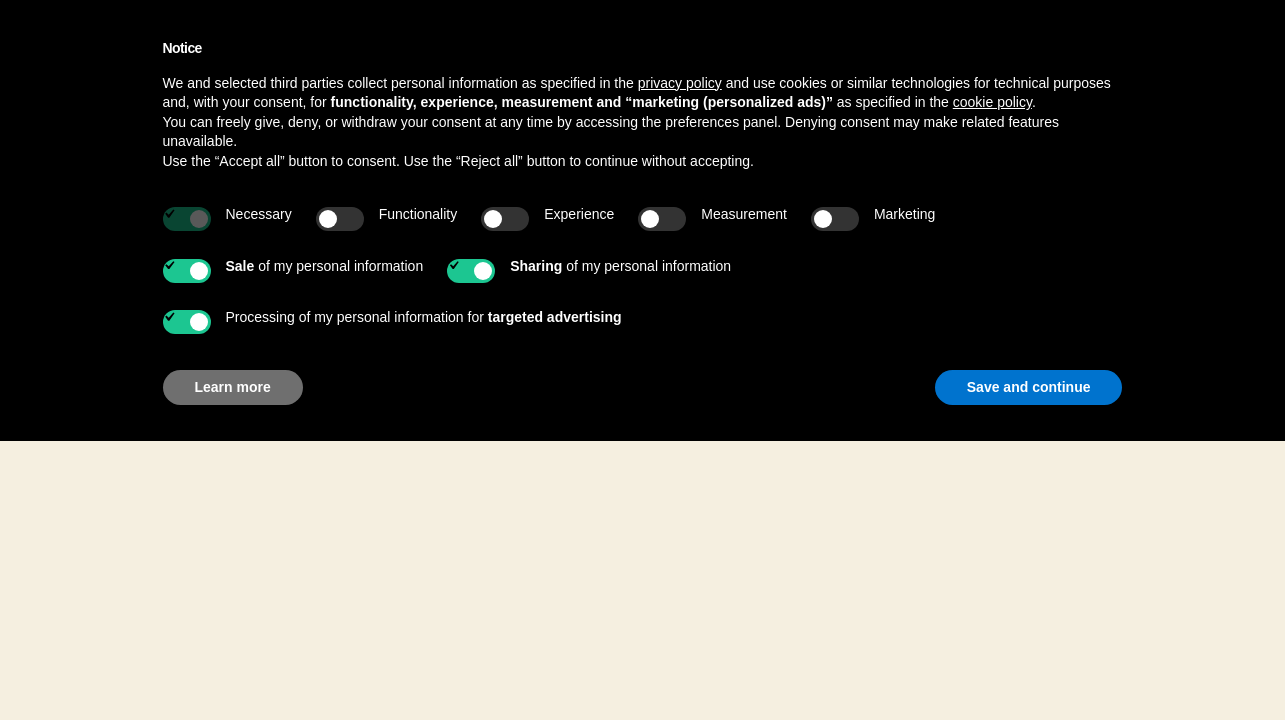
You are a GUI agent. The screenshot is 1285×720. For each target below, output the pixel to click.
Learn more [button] (233, 387)
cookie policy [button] (992, 102)
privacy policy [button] (680, 83)
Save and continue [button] (1029, 387)
